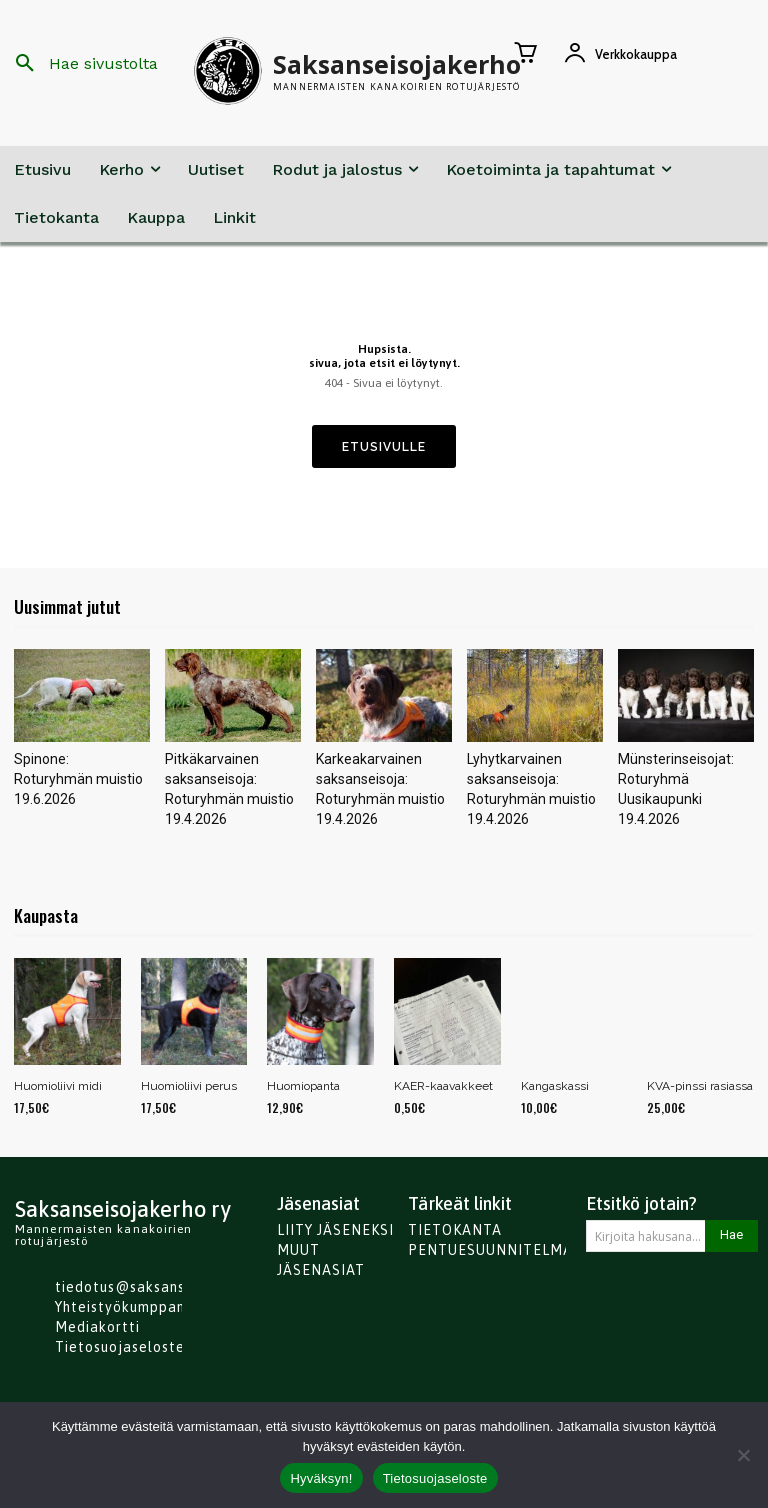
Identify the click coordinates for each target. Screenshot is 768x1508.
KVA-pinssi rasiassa (700, 1086)
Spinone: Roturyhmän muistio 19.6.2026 (78, 779)
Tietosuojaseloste (435, 1478)
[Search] (731, 1236)
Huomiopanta (303, 1086)
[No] (743, 1455)
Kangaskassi (555, 1086)
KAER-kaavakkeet (443, 1086)
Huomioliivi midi (58, 1086)
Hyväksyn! (321, 1478)
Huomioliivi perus (189, 1086)
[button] (79, 64)
